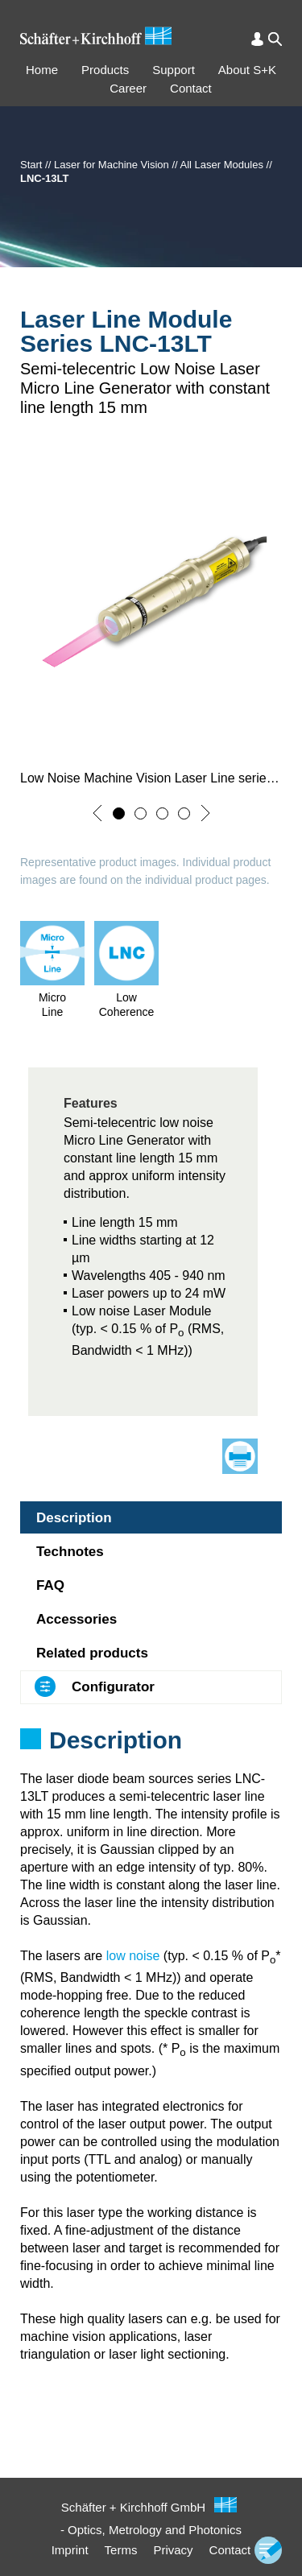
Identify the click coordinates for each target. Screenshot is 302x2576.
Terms (121, 2550)
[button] (97, 813)
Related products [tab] (92, 1653)
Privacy (172, 2550)
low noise (133, 1956)
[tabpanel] (151, 1761)
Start (31, 165)
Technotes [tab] (70, 1551)
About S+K (247, 69)
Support (173, 69)
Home (42, 69)
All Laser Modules (221, 165)
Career (128, 88)
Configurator (113, 1687)
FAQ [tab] (50, 1585)
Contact (191, 88)
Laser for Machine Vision (111, 165)
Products (105, 69)
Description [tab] (74, 1517)
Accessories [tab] (76, 1619)
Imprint (70, 2550)
